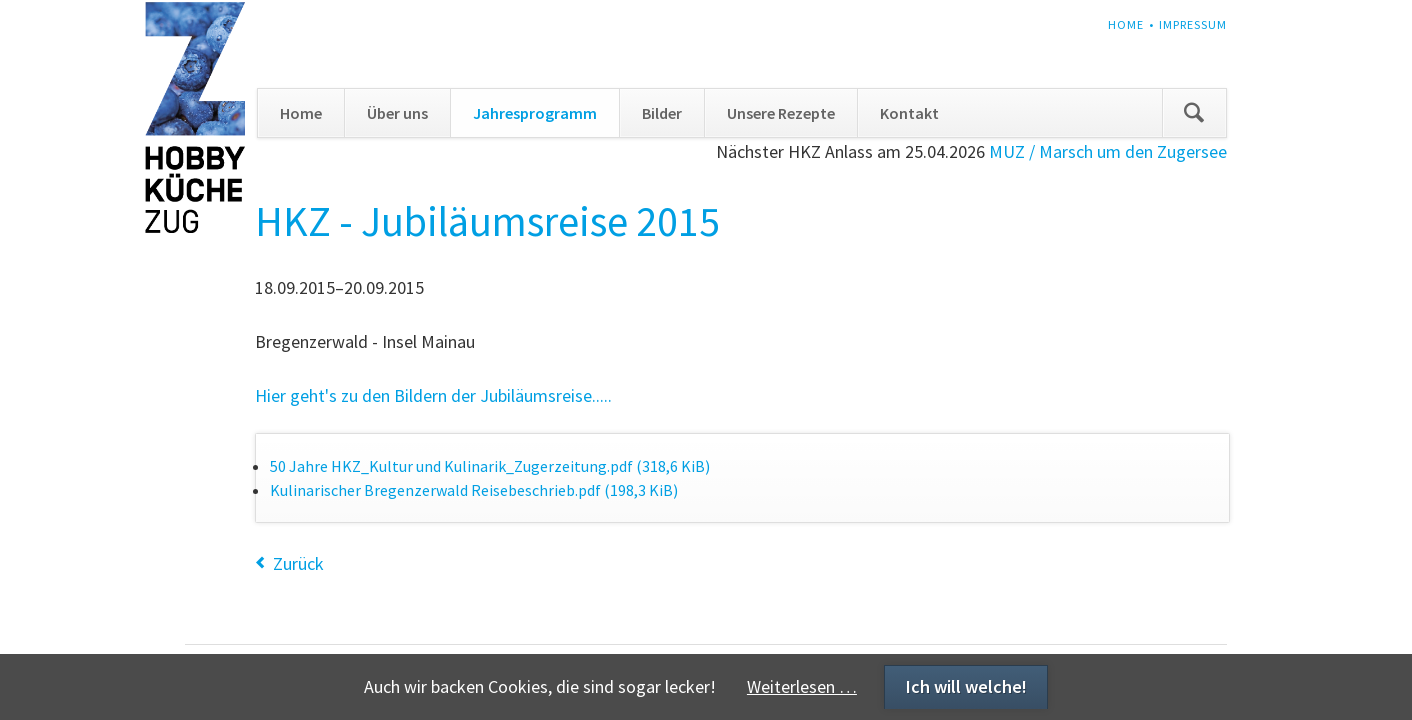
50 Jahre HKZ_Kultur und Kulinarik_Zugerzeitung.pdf (490, 466)
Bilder (662, 113)
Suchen (1194, 113)
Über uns (397, 113)
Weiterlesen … (802, 686)
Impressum (1193, 24)
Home (1126, 24)
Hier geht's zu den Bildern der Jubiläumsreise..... (433, 395)
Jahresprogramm (535, 113)
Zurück (298, 563)
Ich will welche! (966, 686)
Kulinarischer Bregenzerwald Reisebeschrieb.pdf (474, 490)
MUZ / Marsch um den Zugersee (1108, 151)
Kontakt (909, 113)
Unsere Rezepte (781, 113)
